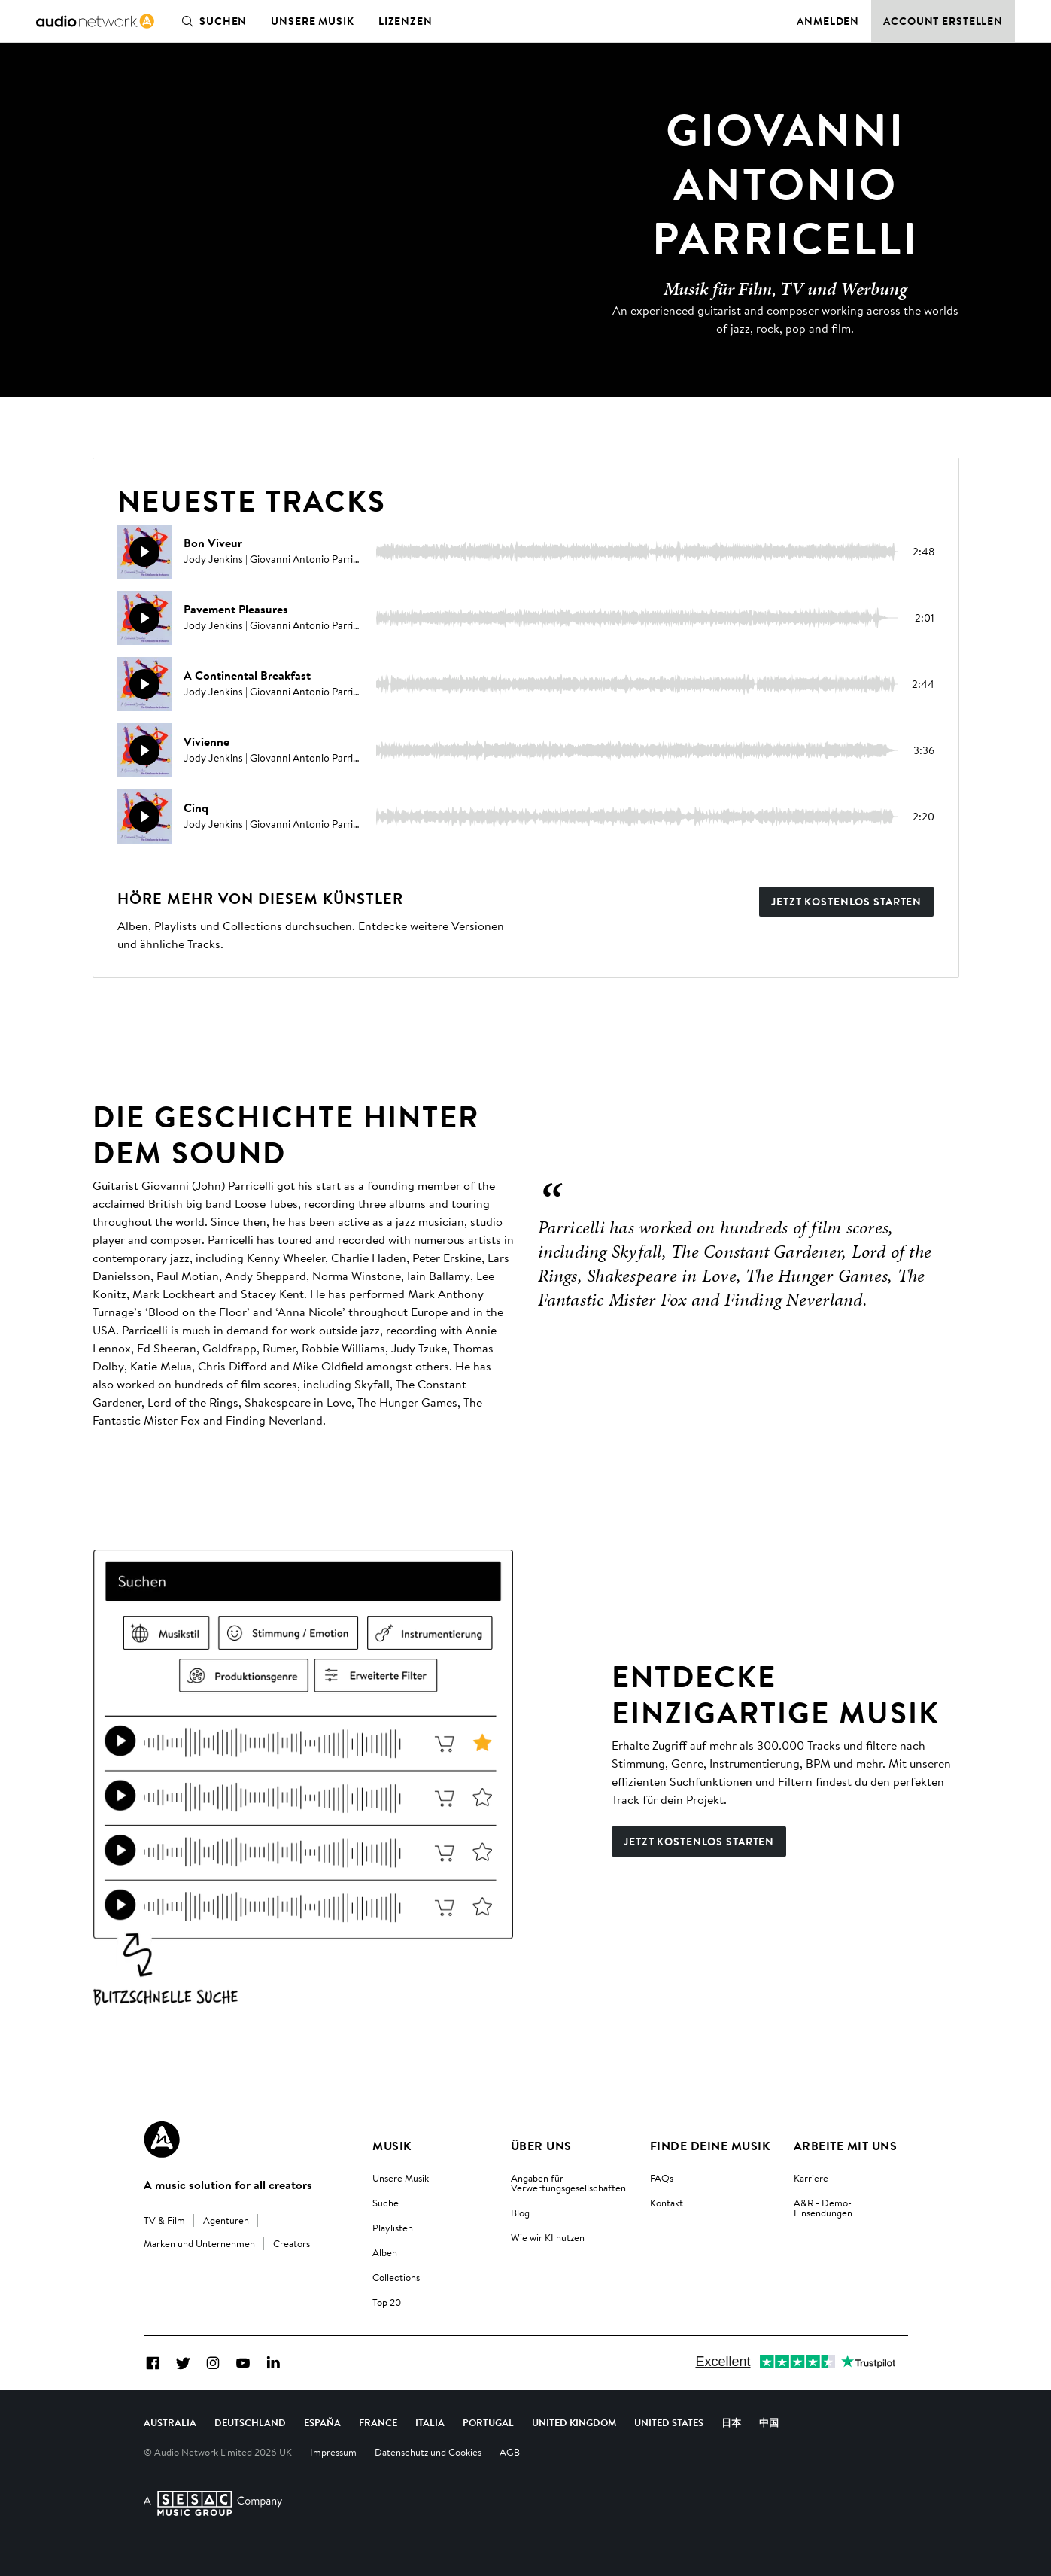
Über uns (541, 2145)
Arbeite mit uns (845, 2145)
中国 (769, 2422)
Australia (170, 2422)
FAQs (661, 2178)
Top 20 (386, 2302)
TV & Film (164, 2220)
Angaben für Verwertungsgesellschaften (568, 2182)
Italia (430, 2422)
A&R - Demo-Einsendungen (823, 2207)
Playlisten (392, 2227)
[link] (95, 21)
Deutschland (250, 2422)
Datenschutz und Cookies (428, 2452)
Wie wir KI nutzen (548, 2237)
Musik (391, 2145)
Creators (291, 2243)
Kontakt (666, 2203)
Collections (396, 2277)
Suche (385, 2203)
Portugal (488, 2422)
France (378, 2422)
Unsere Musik (312, 21)
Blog (520, 2212)
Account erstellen (943, 21)
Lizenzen (405, 21)
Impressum (333, 2452)
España (322, 2422)
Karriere (811, 2178)
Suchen (211, 21)
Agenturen (226, 2220)
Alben (384, 2252)
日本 (731, 2422)
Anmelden (828, 21)
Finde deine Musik (710, 2145)
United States (668, 2422)
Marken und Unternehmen (199, 2243)
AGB (510, 2452)
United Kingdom (574, 2422)
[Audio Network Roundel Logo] (162, 2139)
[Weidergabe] (144, 552)
